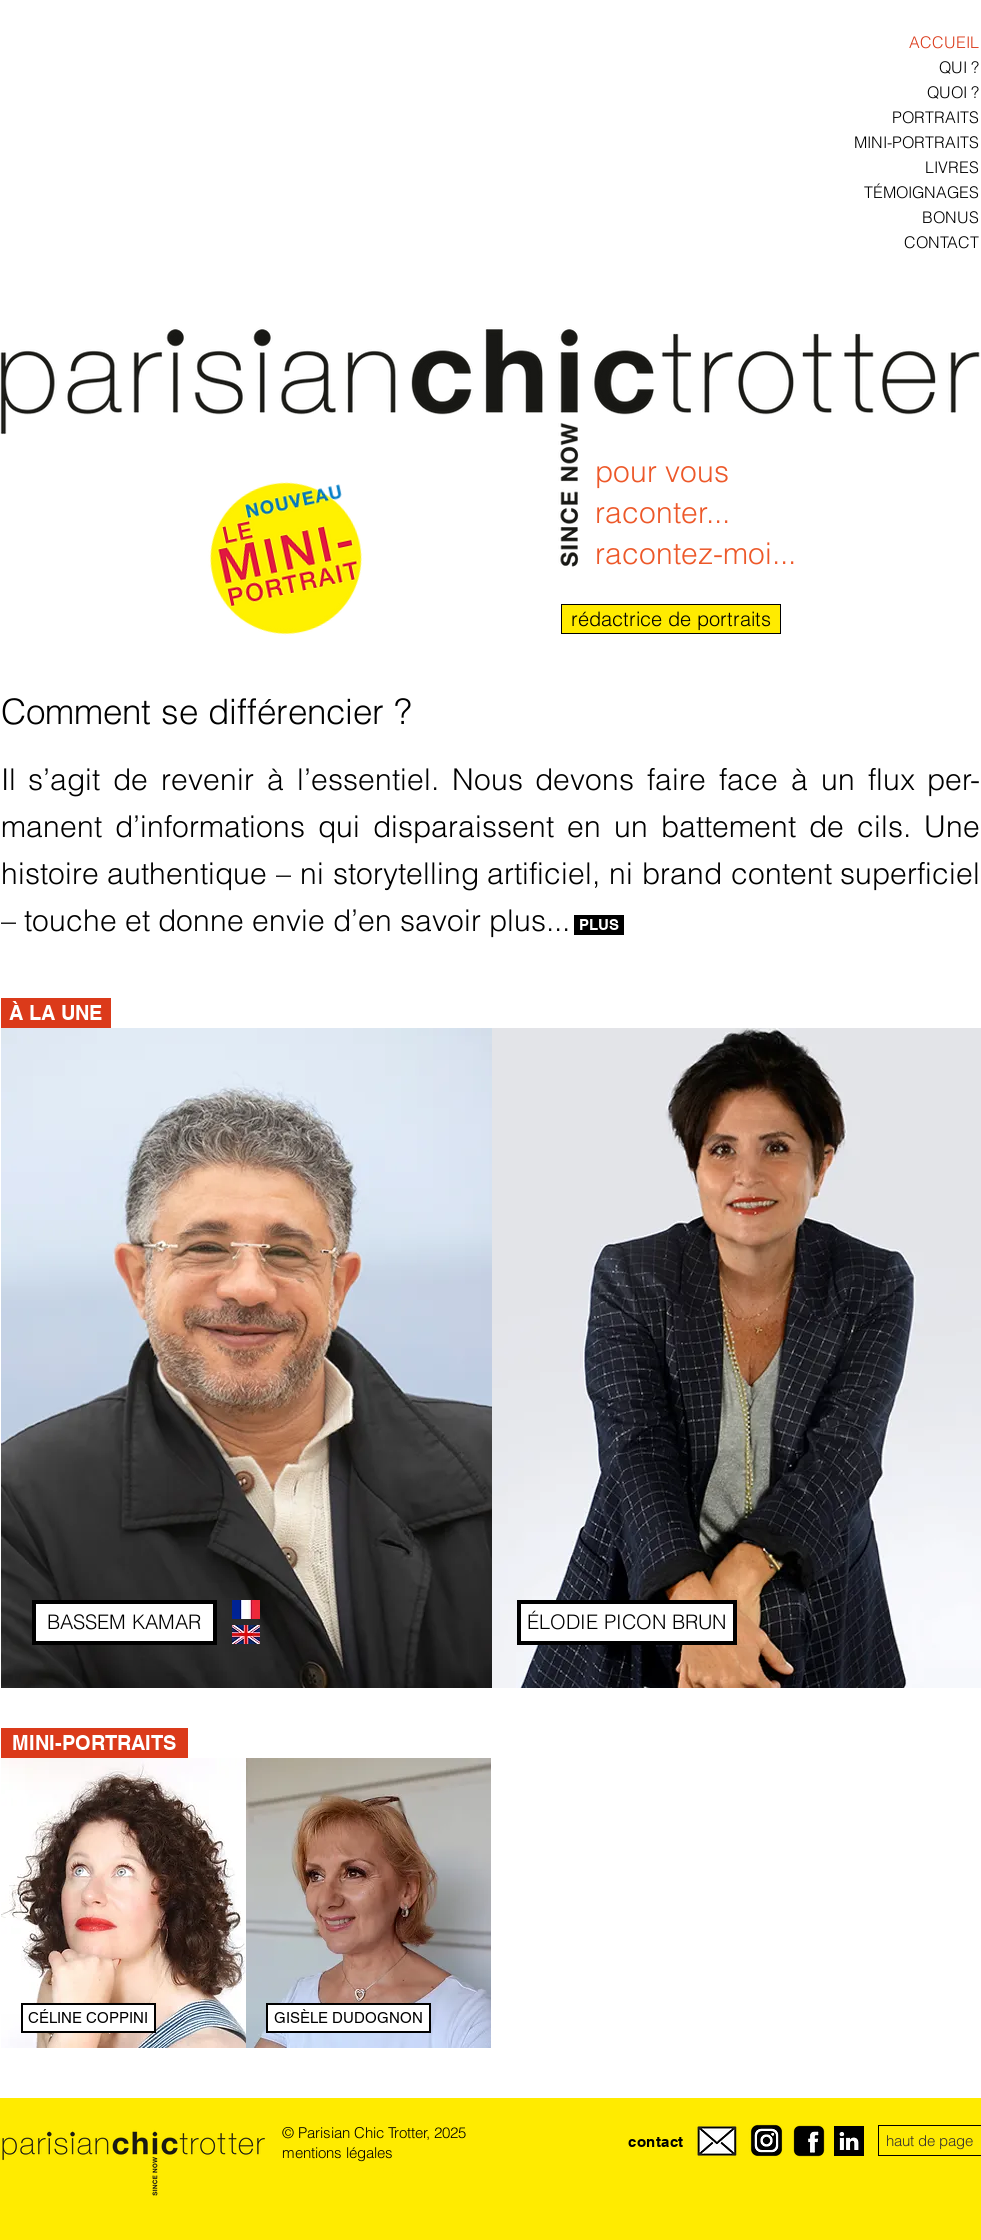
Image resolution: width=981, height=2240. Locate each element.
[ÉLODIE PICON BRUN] (627, 1622)
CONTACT (941, 242)
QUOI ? (953, 92)
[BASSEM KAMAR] (124, 1622)
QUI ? (959, 67)
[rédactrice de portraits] (671, 619)
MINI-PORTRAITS (916, 142)
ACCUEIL (944, 42)
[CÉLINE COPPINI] (88, 2018)
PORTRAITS (935, 117)
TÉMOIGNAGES (921, 192)
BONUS (950, 217)
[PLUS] (599, 925)
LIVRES (952, 167)
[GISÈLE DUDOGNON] (348, 2018)
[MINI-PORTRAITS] (94, 1743)
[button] (56, 1013)
